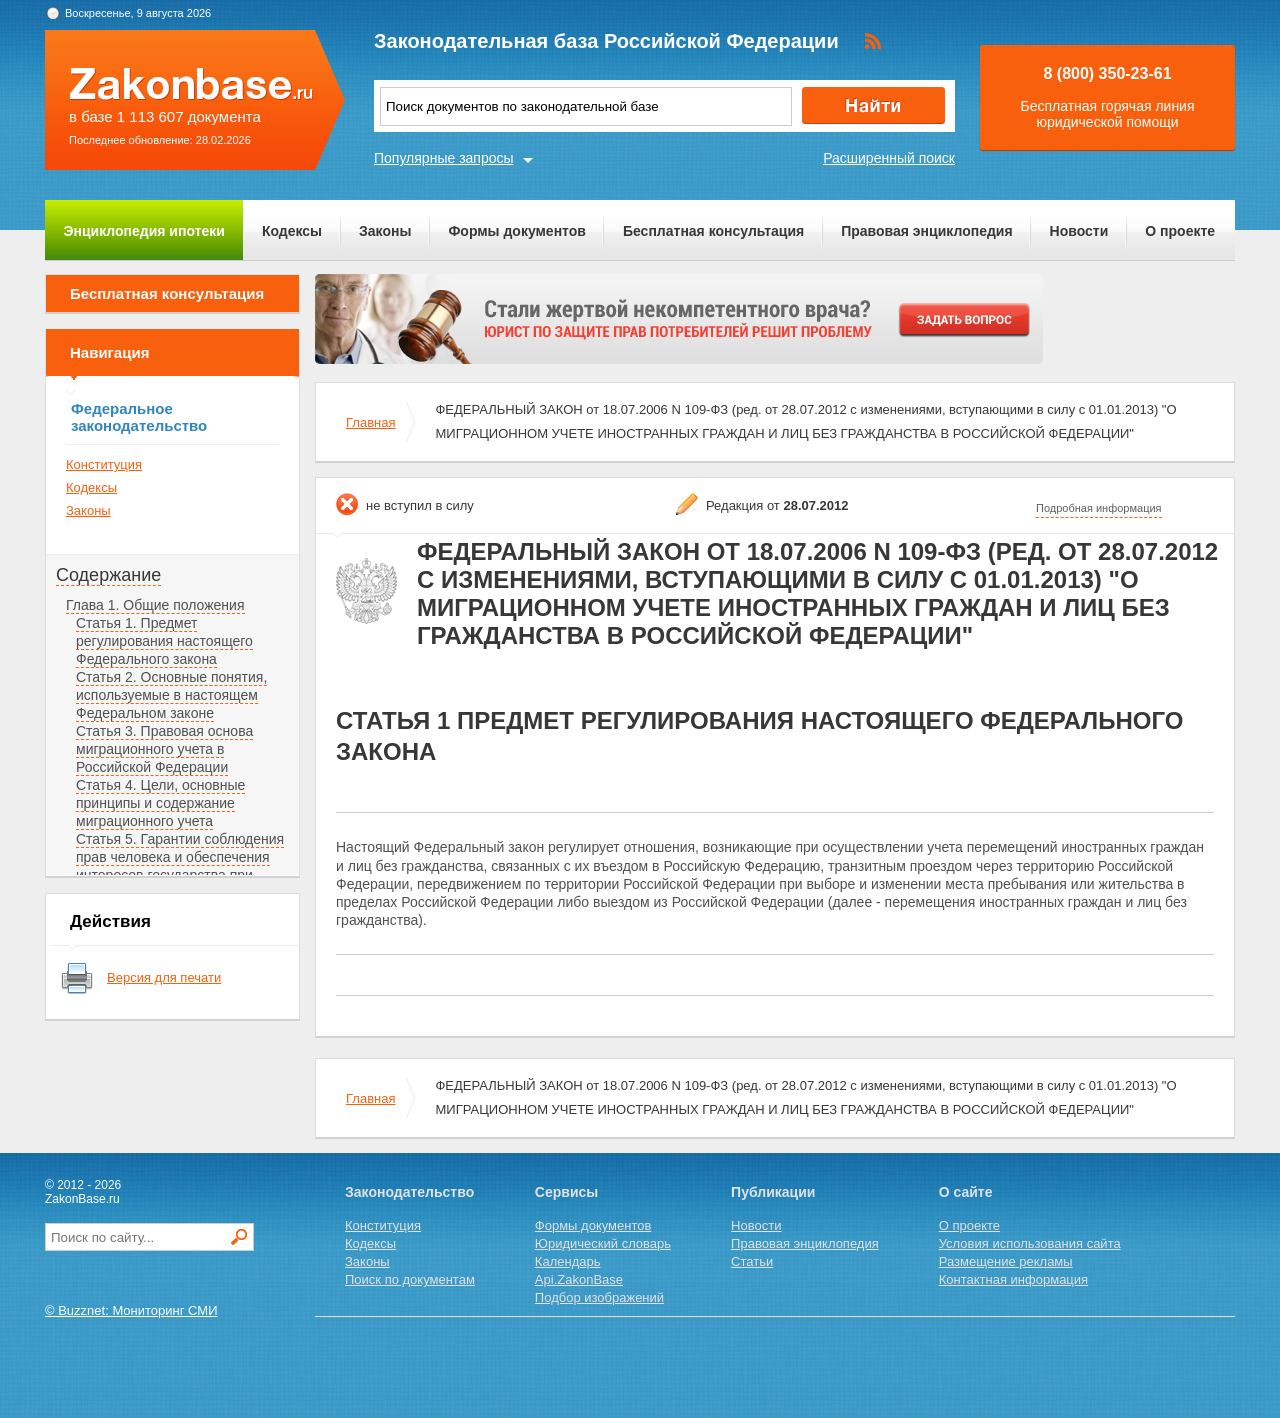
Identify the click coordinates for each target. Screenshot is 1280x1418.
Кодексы (292, 231)
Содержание (108, 575)
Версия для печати (164, 977)
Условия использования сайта (1030, 1243)
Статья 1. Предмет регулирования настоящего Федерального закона (164, 641)
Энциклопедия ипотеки (144, 231)
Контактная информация (1013, 1279)
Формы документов (517, 231)
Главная (370, 422)
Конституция (104, 464)
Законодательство (409, 1192)
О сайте (966, 1192)
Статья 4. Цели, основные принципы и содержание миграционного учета (160, 803)
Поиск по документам (410, 1279)
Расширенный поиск (889, 158)
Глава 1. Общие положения (155, 605)
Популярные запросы (444, 158)
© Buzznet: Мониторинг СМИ (131, 1310)
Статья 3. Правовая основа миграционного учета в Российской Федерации (164, 749)
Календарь (568, 1261)
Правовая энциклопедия (926, 231)
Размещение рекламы (1006, 1261)
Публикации (773, 1192)
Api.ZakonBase (579, 1279)
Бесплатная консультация (713, 231)
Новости (1079, 231)
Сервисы (566, 1192)
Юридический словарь (603, 1243)
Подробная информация (1099, 508)
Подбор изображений (599, 1297)
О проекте (1180, 231)
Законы (385, 231)
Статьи (752, 1261)
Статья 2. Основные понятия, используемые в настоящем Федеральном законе (171, 695)
